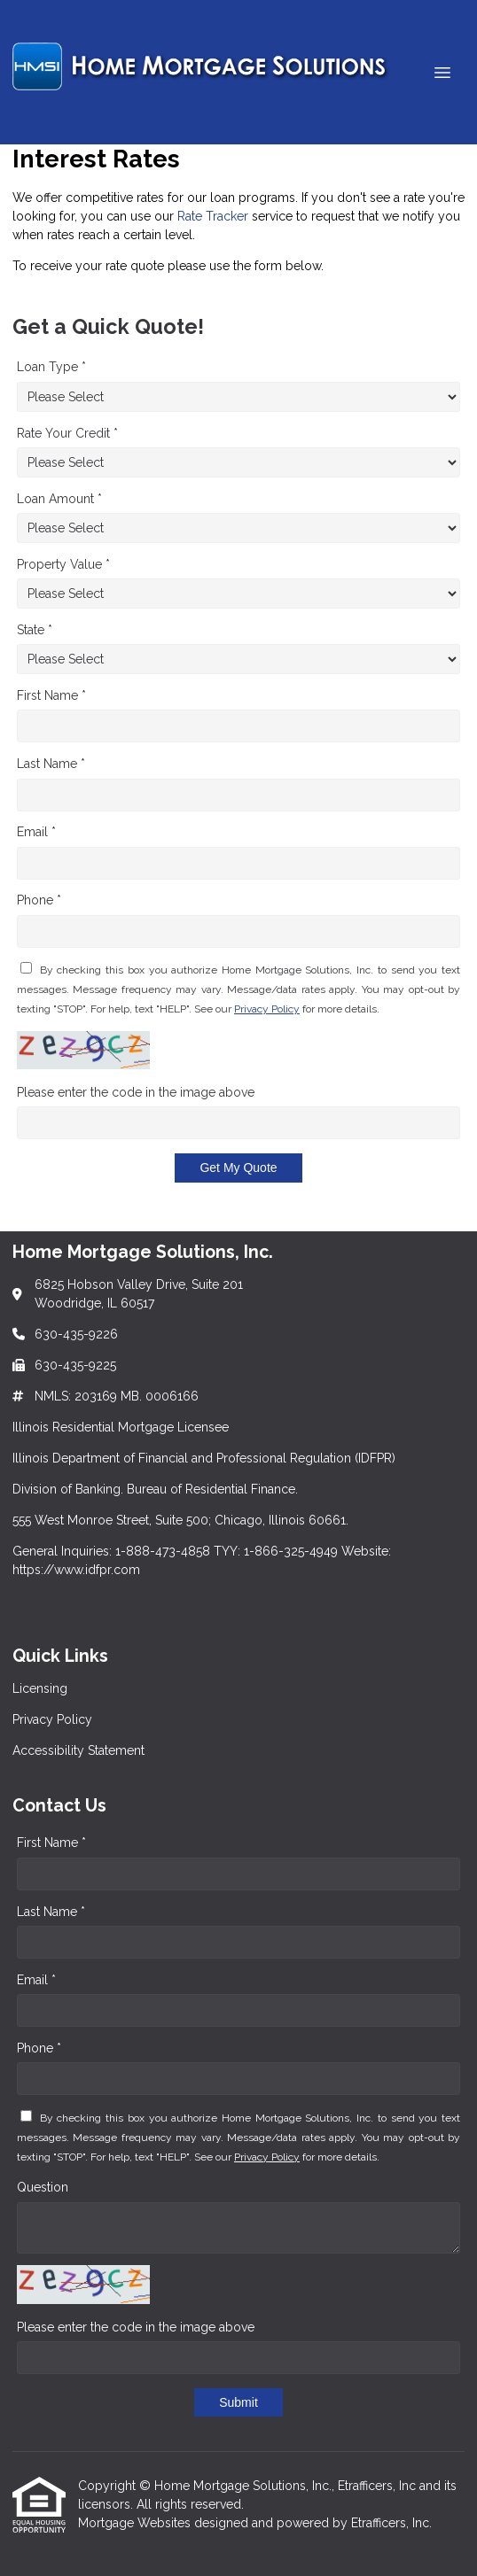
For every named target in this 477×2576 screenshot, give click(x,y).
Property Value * (63, 564)
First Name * (51, 695)
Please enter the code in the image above (135, 1092)
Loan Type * (51, 367)
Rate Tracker (212, 216)
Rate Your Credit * (67, 433)
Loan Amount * (59, 499)
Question (42, 2187)
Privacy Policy (267, 1009)
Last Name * (51, 764)
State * (34, 630)
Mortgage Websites (136, 2523)
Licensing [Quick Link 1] (39, 1688)
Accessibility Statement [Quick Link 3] (78, 1750)
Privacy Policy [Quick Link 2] (52, 1719)
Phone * (39, 900)
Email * (36, 832)
